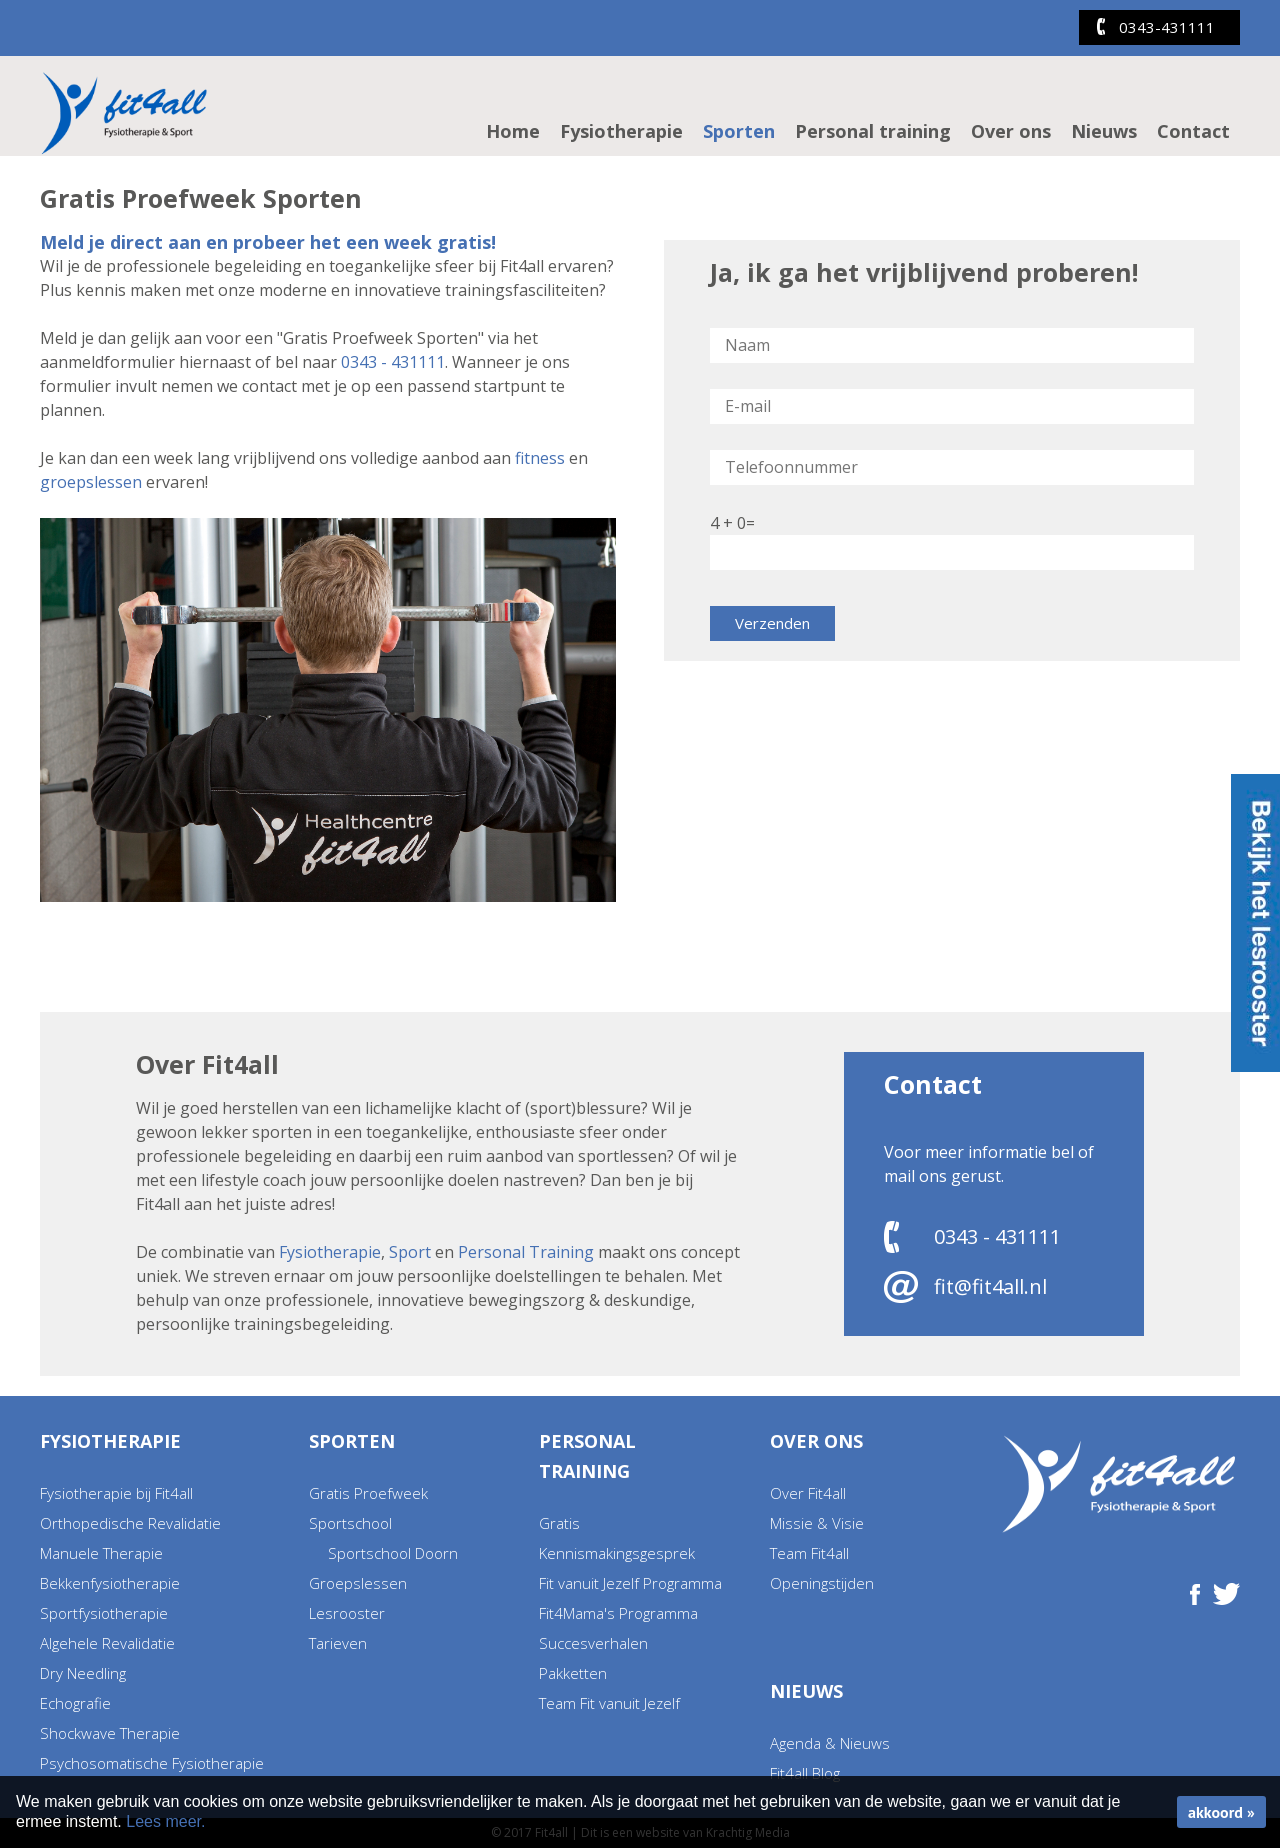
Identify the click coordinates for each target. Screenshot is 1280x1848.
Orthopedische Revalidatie (130, 1523)
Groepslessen (358, 1583)
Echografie (75, 1703)
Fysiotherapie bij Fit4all (116, 1493)
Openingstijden (822, 1583)
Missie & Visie (817, 1523)
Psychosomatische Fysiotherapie (152, 1763)
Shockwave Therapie (110, 1733)
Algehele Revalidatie (107, 1643)
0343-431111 (1167, 27)
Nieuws (1104, 131)
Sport (410, 1252)
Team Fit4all (809, 1553)
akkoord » (1221, 1812)
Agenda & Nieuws (830, 1743)
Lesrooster (347, 1613)
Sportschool (350, 1523)
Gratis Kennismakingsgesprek (617, 1538)
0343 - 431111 (393, 362)
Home (513, 131)
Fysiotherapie (621, 131)
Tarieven (338, 1643)
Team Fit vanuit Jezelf (609, 1703)
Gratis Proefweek (368, 1493)
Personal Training (526, 1252)
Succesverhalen (593, 1643)
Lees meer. (165, 1821)
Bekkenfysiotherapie (110, 1583)
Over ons (1011, 131)
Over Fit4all (808, 1493)
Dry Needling (83, 1673)
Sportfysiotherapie (104, 1613)
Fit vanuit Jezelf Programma (630, 1583)
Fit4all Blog (805, 1773)
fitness (540, 458)
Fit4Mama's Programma (618, 1613)
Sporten (739, 131)
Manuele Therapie (101, 1553)
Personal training (873, 131)
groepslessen (91, 482)
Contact (1193, 131)
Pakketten (573, 1673)
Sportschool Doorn (393, 1553)
